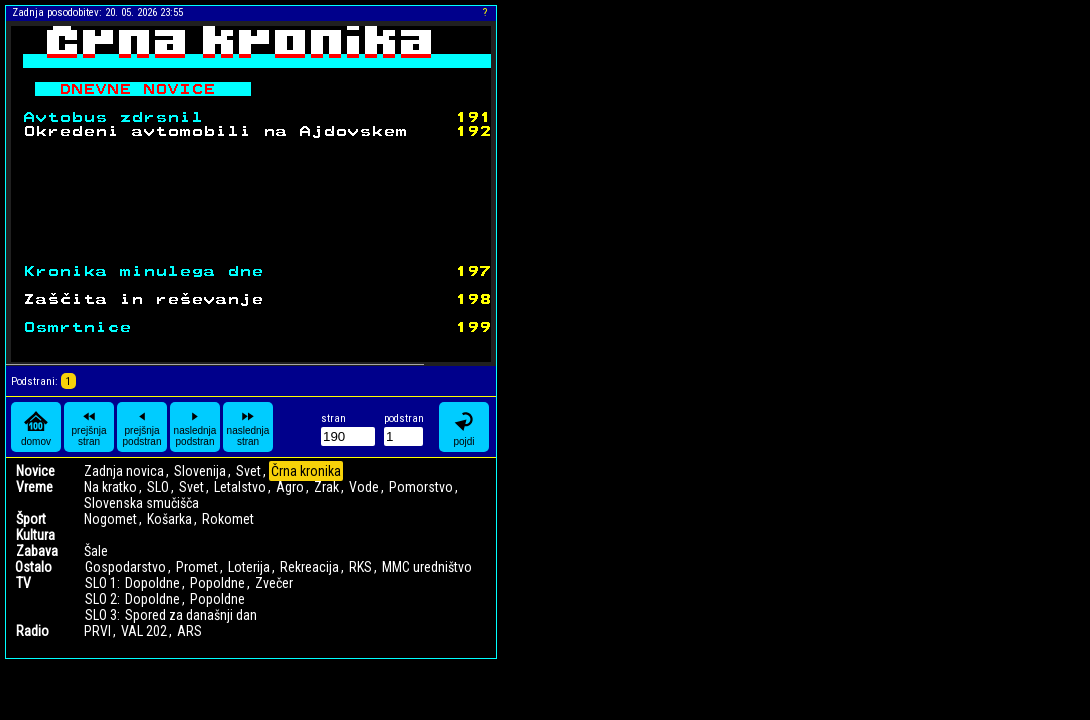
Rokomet (228, 519)
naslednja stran (248, 427)
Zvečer (274, 583)
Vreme (34, 487)
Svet (248, 471)
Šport (31, 519)
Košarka (169, 519)
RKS (360, 567)
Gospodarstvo (125, 567)
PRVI (97, 631)
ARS (189, 631)
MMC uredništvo (427, 567)
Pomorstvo (421, 487)
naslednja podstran (195, 427)
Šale (96, 551)
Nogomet (110, 519)
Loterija (249, 567)
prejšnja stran (88, 427)
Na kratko (110, 487)
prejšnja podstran (142, 427)
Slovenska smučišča (141, 503)
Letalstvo (240, 487)
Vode (364, 487)
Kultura (35, 535)
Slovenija (200, 471)
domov (36, 427)
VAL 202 (144, 631)
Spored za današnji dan (191, 615)
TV (23, 583)
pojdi (464, 427)
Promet (197, 567)
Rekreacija (309, 567)
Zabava (37, 551)
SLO (158, 487)
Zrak (326, 487)
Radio (32, 631)
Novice (35, 471)
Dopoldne (152, 583)
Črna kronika (306, 471)
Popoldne (217, 583)
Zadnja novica (124, 471)
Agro (290, 487)
